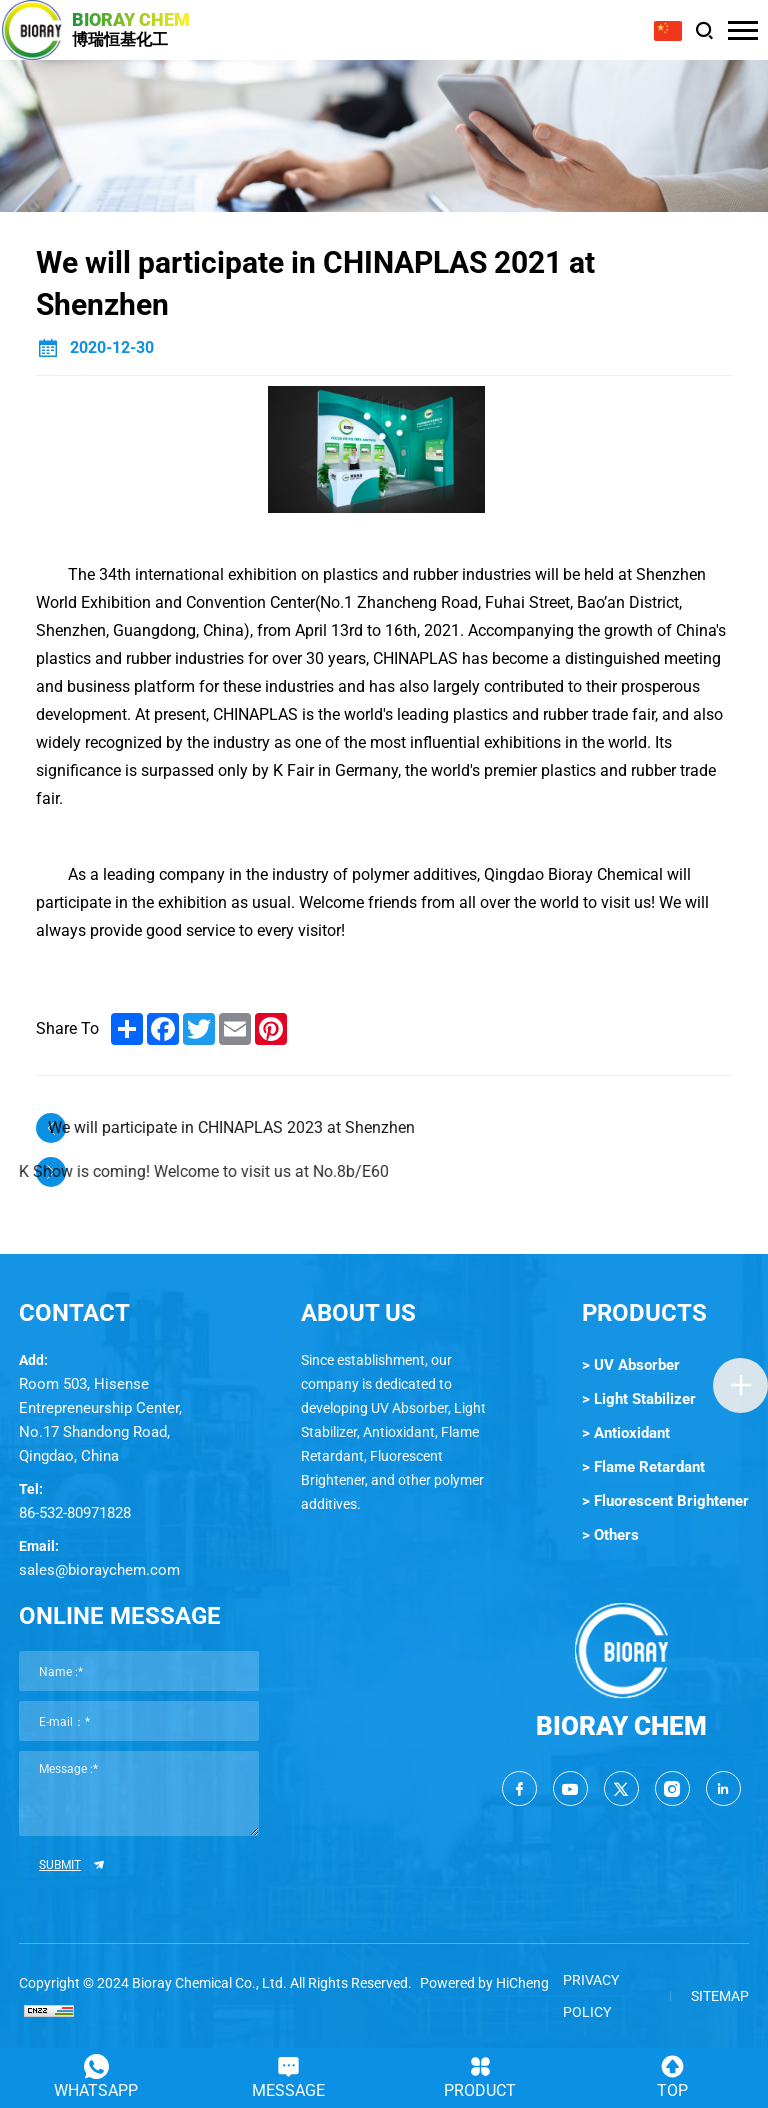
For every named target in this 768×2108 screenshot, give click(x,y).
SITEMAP (720, 1996)
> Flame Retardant (643, 1467)
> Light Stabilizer (639, 1399)
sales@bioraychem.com (99, 1570)
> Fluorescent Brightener (665, 1501)
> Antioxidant (626, 1433)
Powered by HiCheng (484, 1983)
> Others (610, 1535)
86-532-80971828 (75, 1513)
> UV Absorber (631, 1365)
